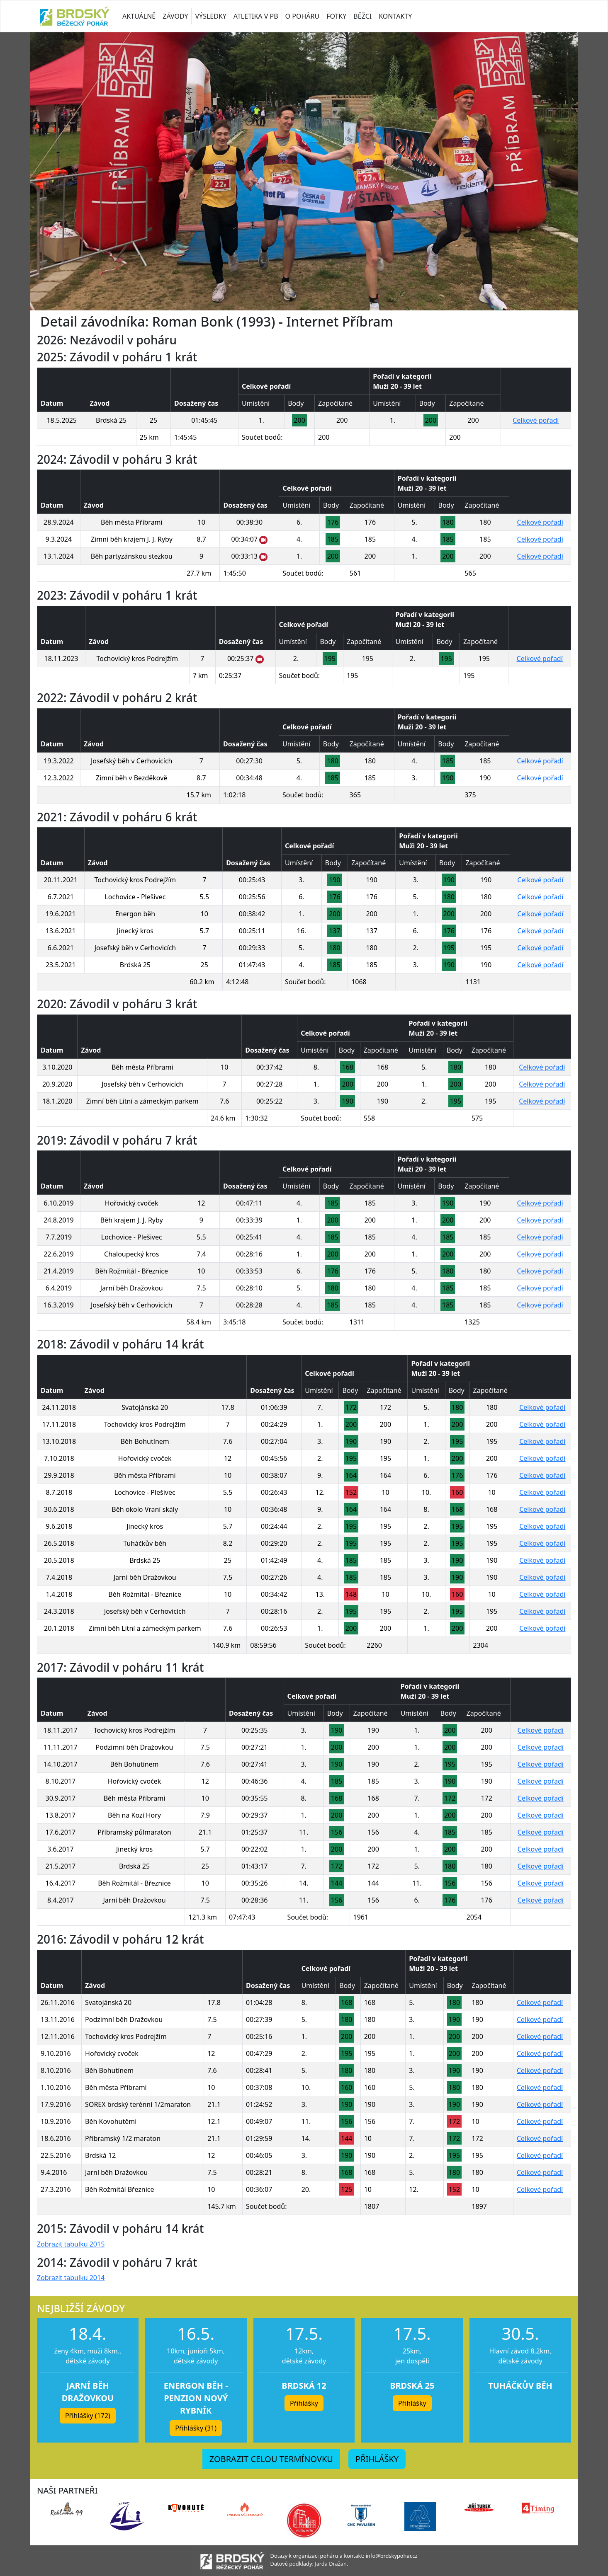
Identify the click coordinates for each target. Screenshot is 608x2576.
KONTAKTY (395, 16)
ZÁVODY (175, 16)
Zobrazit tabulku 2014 (71, 2277)
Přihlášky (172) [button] (87, 2415)
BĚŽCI (362, 16)
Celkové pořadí (536, 420)
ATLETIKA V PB (255, 16)
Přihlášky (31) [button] (195, 2428)
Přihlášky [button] (304, 2403)
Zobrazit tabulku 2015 (71, 2244)
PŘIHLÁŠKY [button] (377, 2459)
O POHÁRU (302, 16)
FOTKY (336, 16)
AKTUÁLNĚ (139, 16)
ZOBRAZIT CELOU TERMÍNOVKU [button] (271, 2459)
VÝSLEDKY (210, 16)
